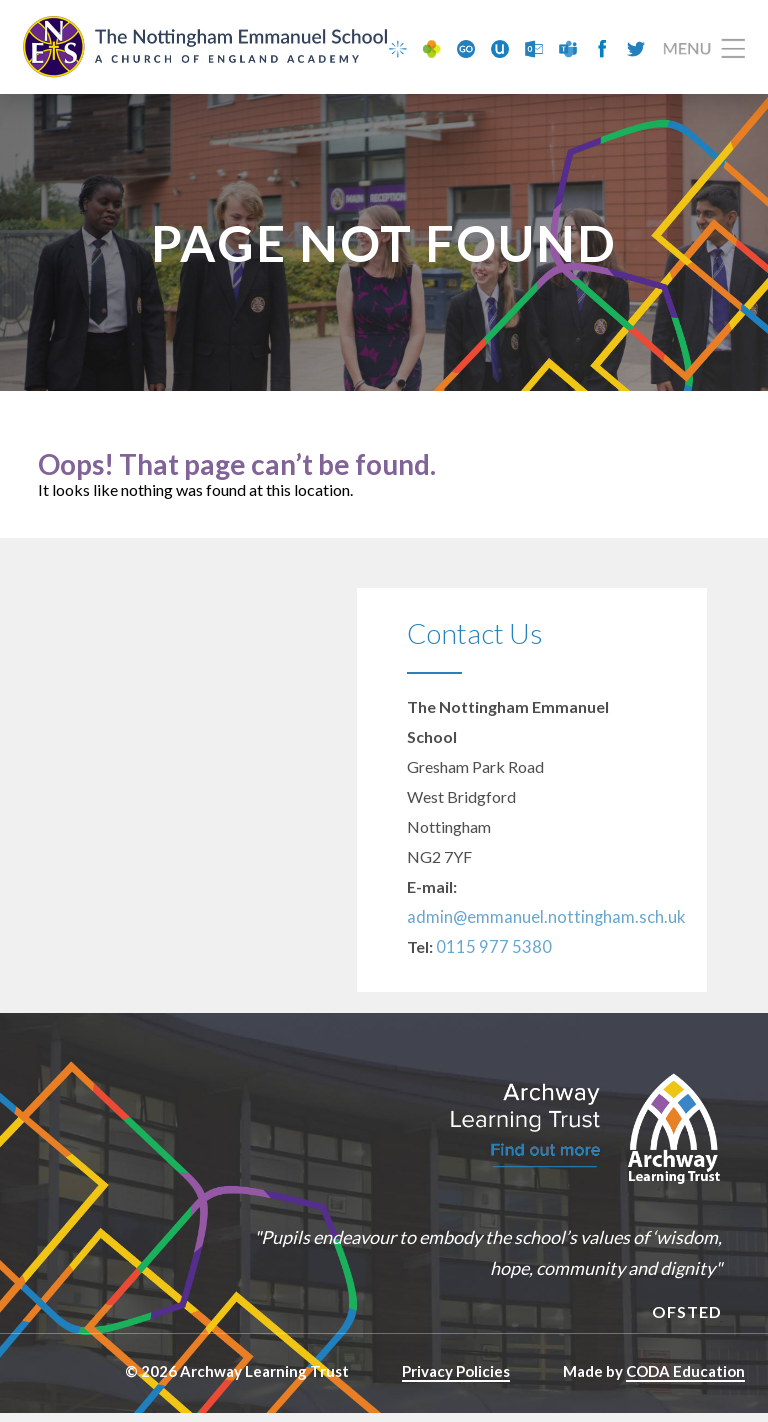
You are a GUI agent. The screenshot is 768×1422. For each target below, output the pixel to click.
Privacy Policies (456, 1380)
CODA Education (685, 1380)
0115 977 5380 (488, 955)
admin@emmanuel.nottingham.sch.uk (534, 925)
